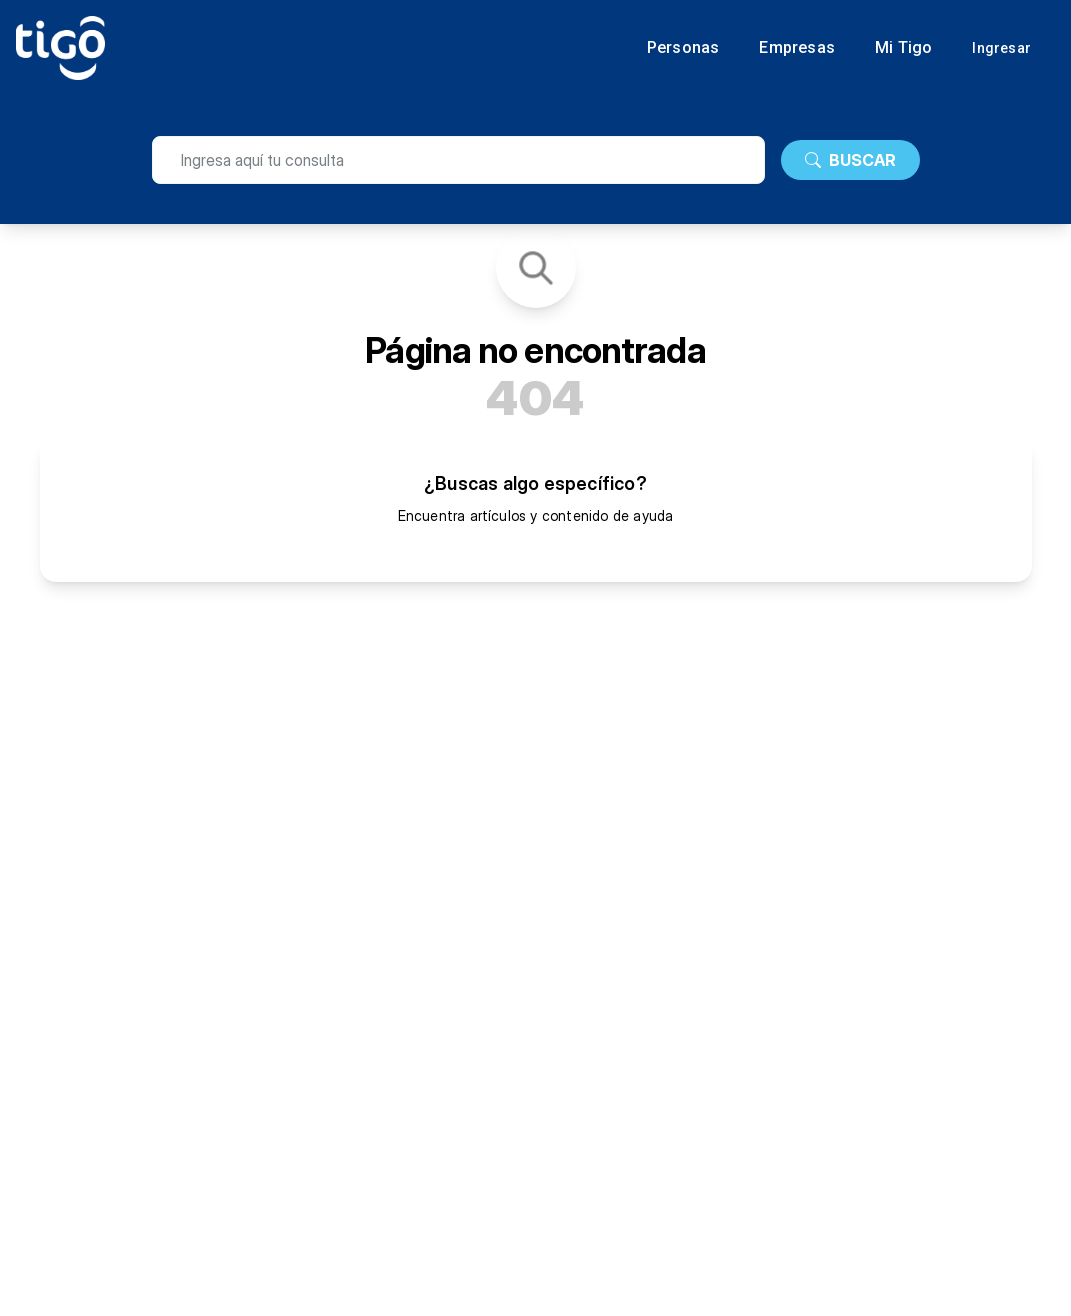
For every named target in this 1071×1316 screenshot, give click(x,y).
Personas (683, 48)
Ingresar (1001, 48)
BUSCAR (850, 160)
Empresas (797, 48)
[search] (458, 160)
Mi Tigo (903, 48)
